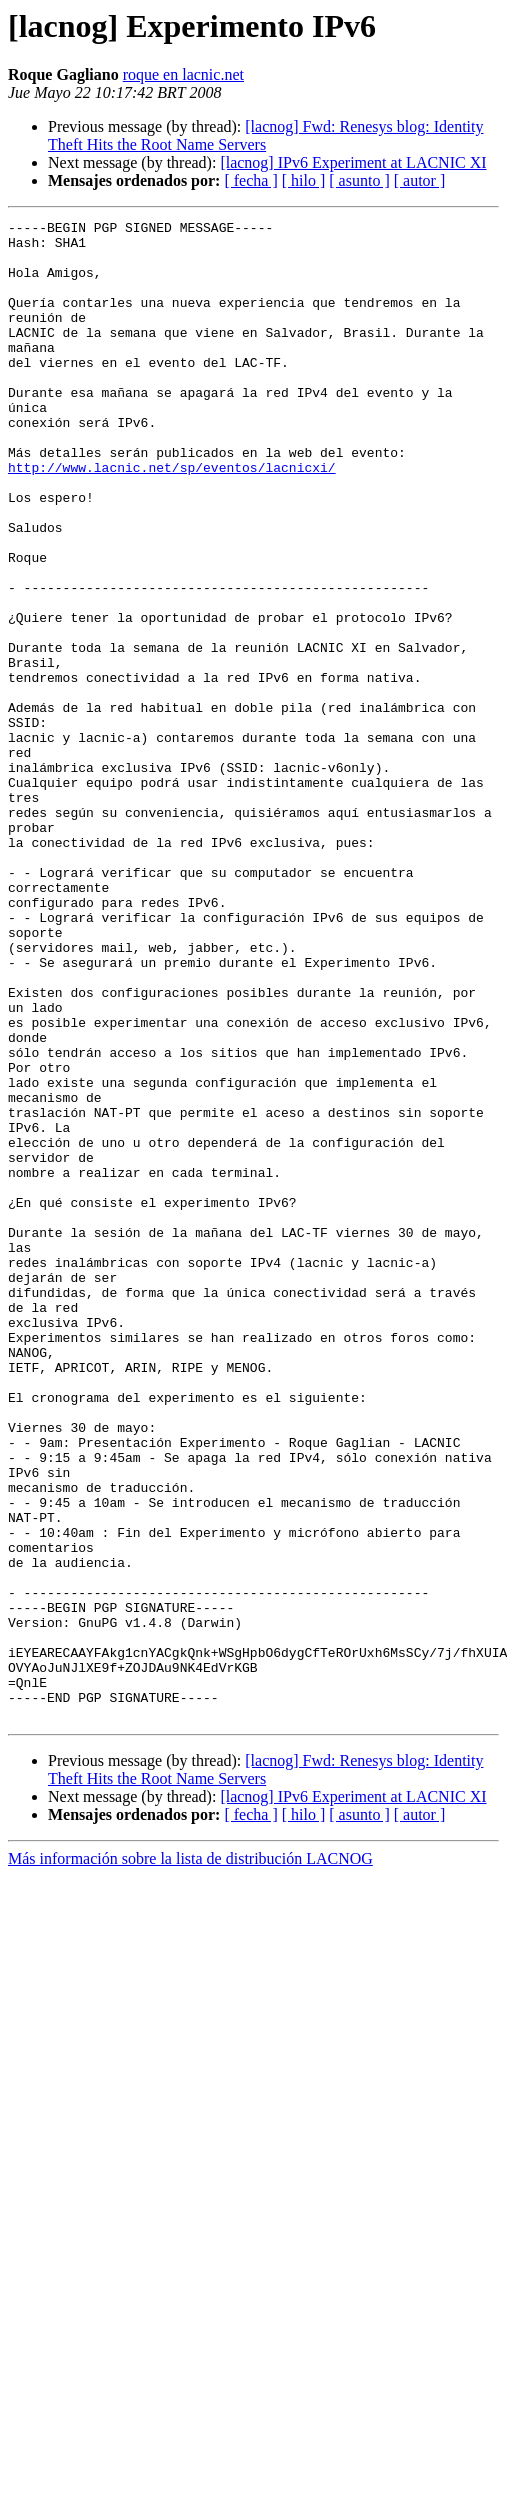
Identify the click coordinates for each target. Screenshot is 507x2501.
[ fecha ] (250, 180)
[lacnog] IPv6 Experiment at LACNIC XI (353, 162)
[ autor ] (420, 180)
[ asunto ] (359, 180)
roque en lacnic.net (183, 74)
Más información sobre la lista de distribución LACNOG (190, 2158)
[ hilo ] (304, 180)
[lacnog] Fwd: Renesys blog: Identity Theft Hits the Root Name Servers (265, 135)
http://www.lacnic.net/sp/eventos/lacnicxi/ (172, 518)
